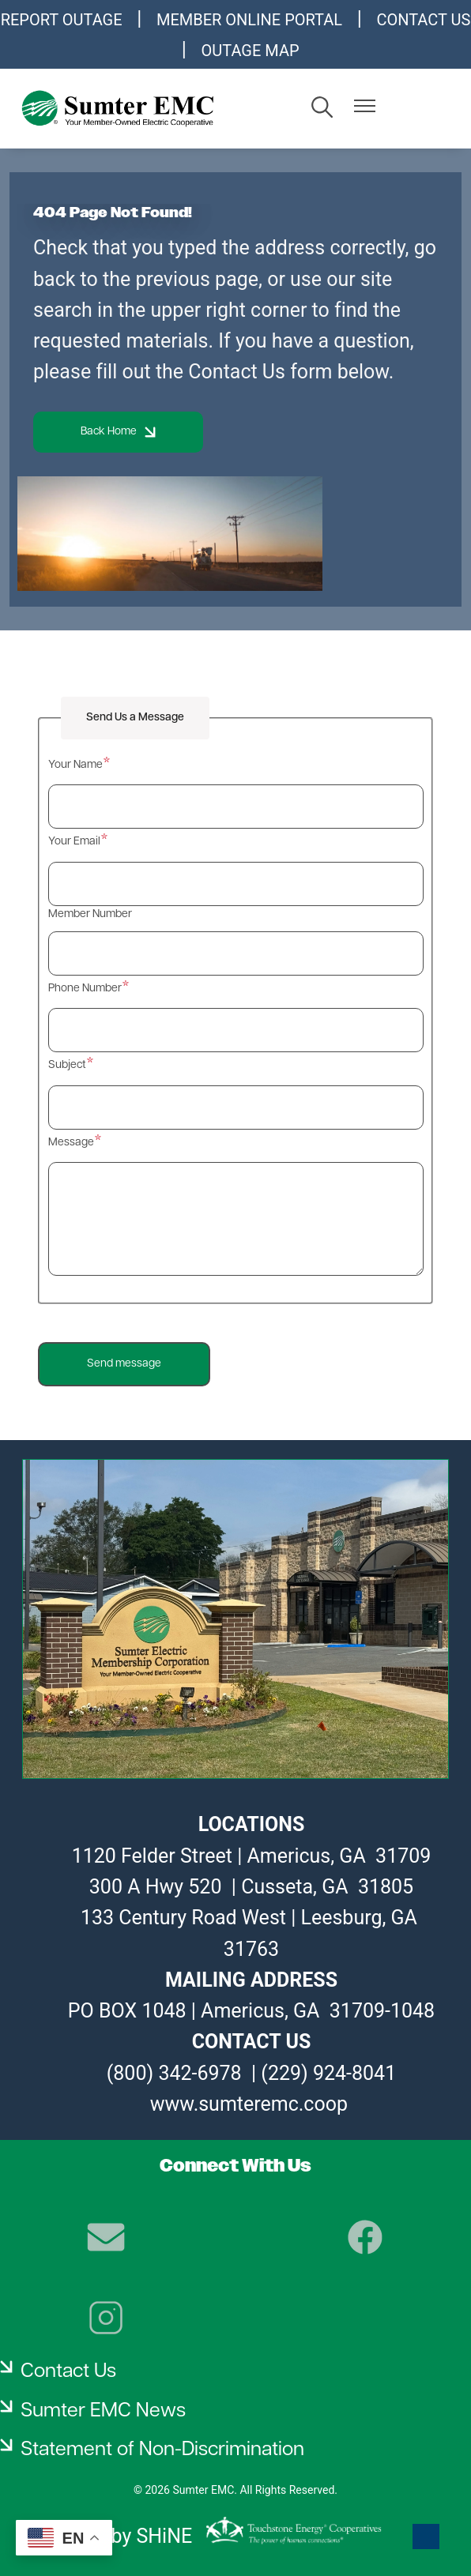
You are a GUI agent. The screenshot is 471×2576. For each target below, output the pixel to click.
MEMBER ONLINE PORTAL (249, 19)
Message (71, 1143)
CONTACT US (423, 19)
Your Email (74, 842)
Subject (67, 1065)
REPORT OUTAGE (61, 19)
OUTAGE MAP (251, 50)
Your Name (75, 765)
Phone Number (85, 989)
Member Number (90, 914)
